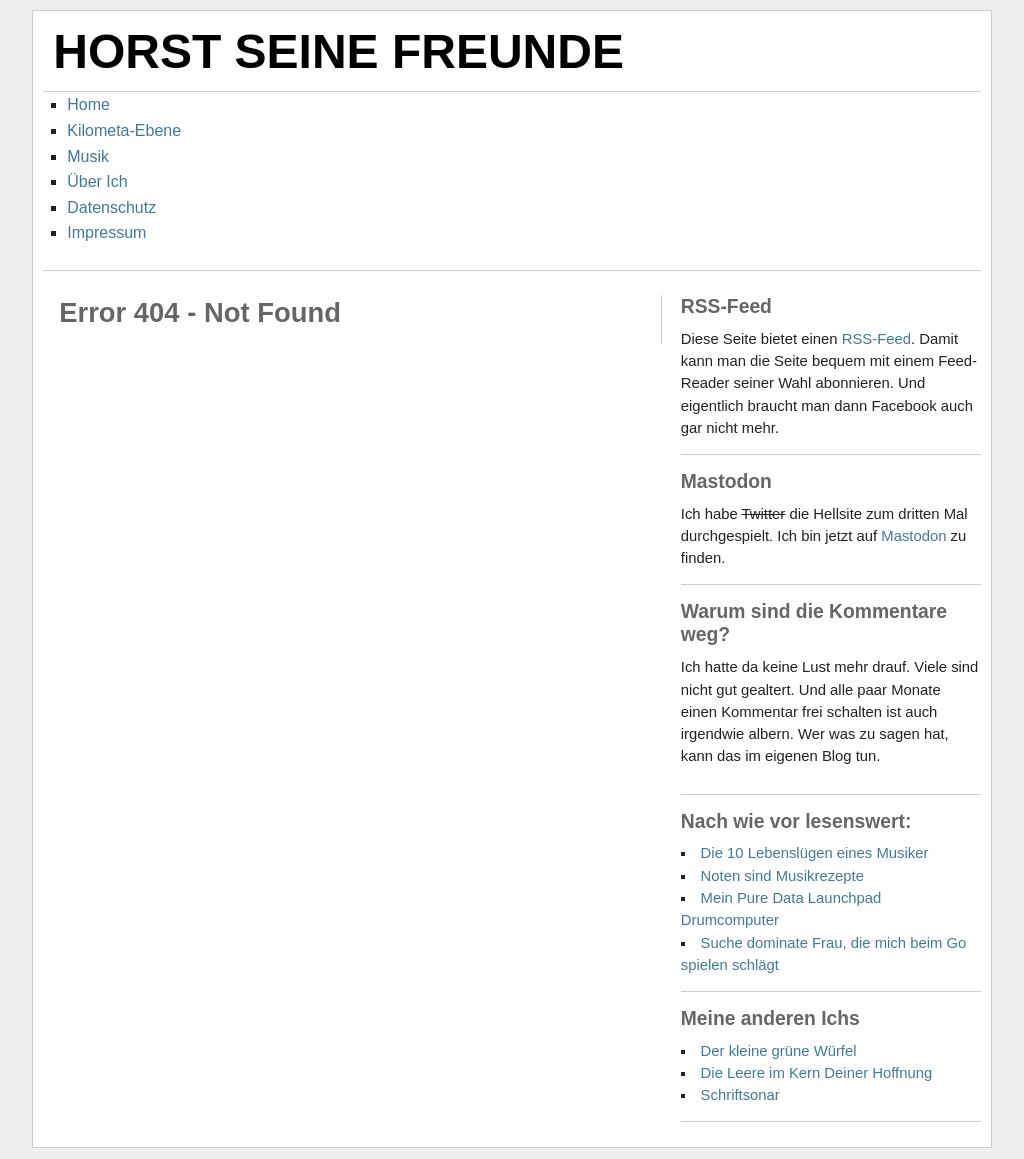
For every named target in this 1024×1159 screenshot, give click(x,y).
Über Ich (97, 181)
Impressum (106, 232)
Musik (88, 156)
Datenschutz (111, 207)
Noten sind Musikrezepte (782, 876)
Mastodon (913, 536)
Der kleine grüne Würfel (779, 1051)
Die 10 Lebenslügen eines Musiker (815, 853)
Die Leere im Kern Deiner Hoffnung (817, 1073)
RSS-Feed (876, 339)
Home (88, 104)
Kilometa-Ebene (124, 130)
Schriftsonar (740, 1095)
